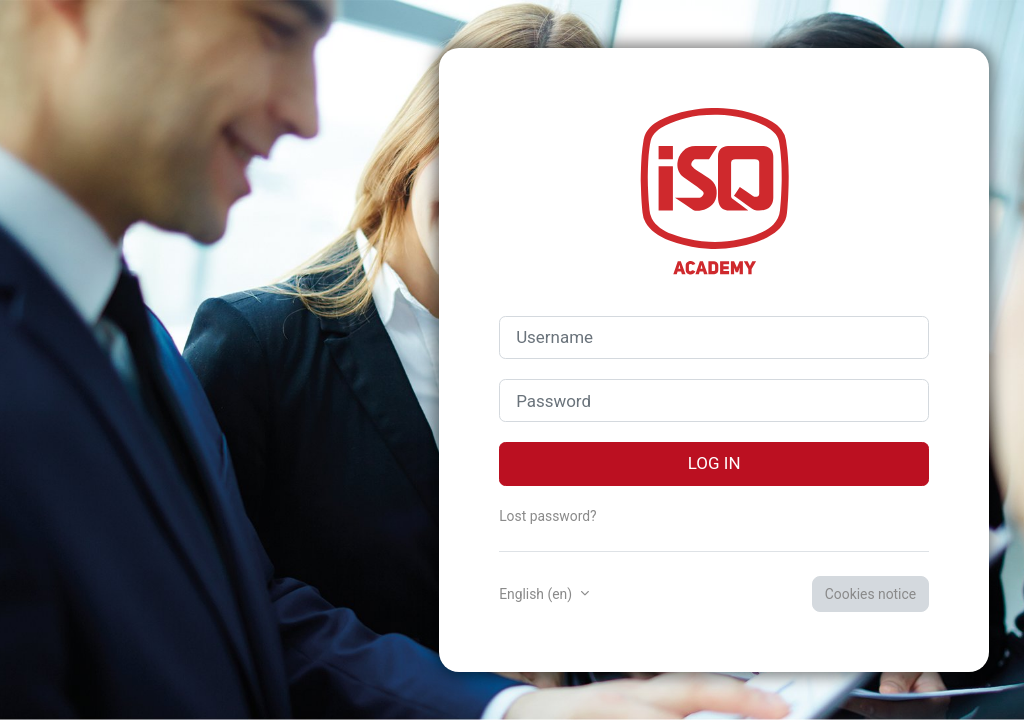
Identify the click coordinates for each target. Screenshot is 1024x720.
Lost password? (547, 516)
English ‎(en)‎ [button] (537, 594)
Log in (714, 463)
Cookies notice (870, 594)
